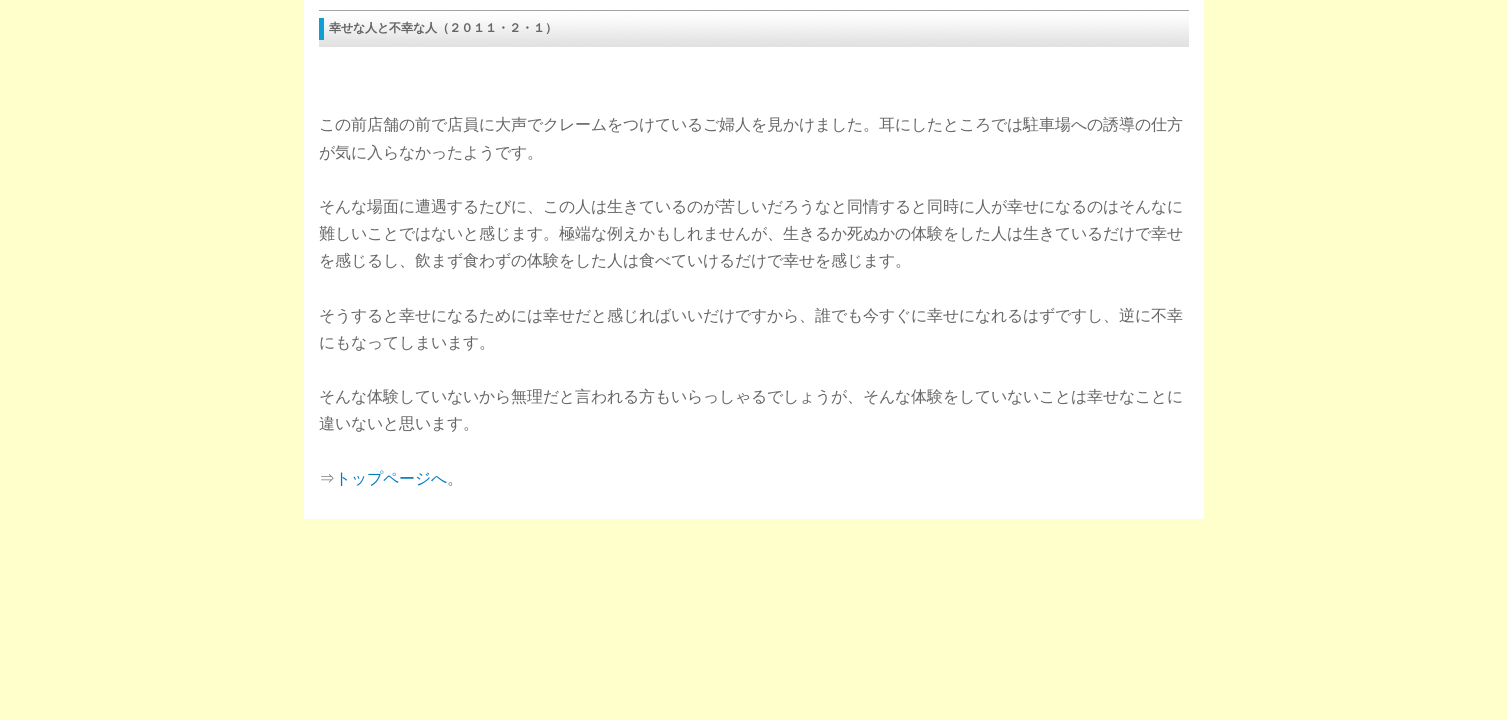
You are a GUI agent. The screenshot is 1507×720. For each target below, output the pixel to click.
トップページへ (391, 478)
